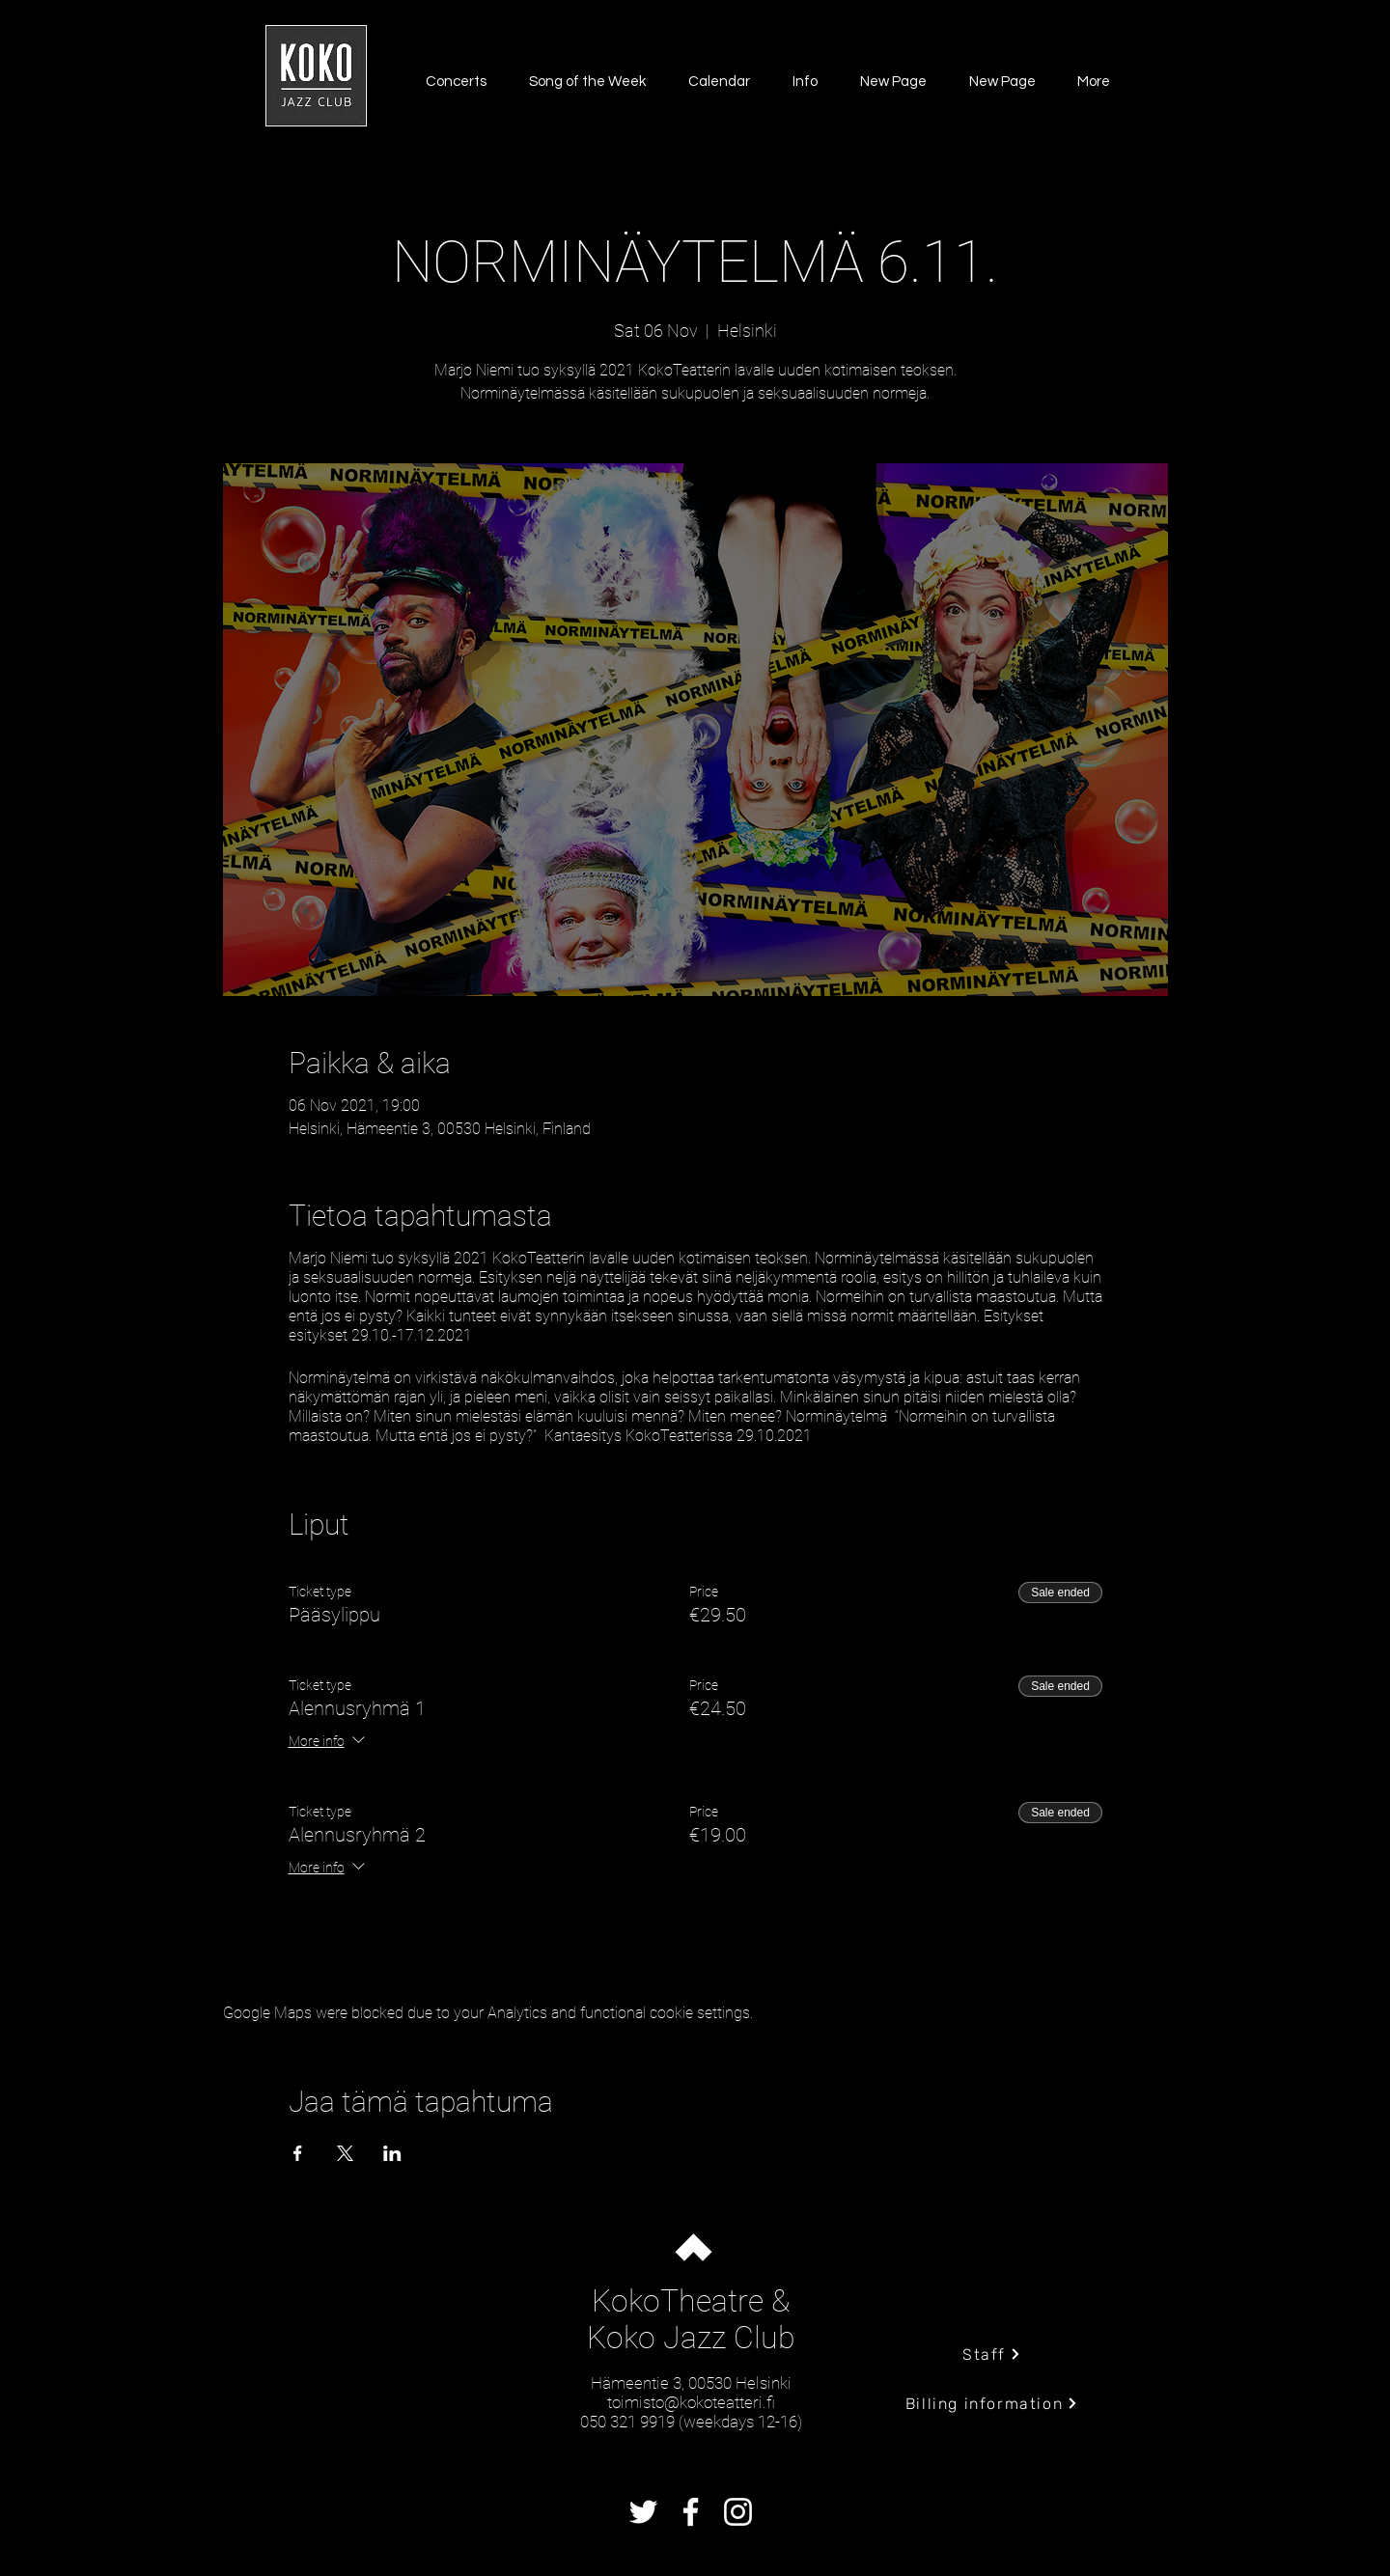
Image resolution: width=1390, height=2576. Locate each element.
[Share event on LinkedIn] (392, 2153)
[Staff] (992, 2354)
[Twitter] (643, 2512)
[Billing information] (992, 2403)
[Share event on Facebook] (298, 2153)
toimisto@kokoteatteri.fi (691, 2402)
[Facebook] (690, 2512)
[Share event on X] (345, 2153)
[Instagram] (738, 2512)
